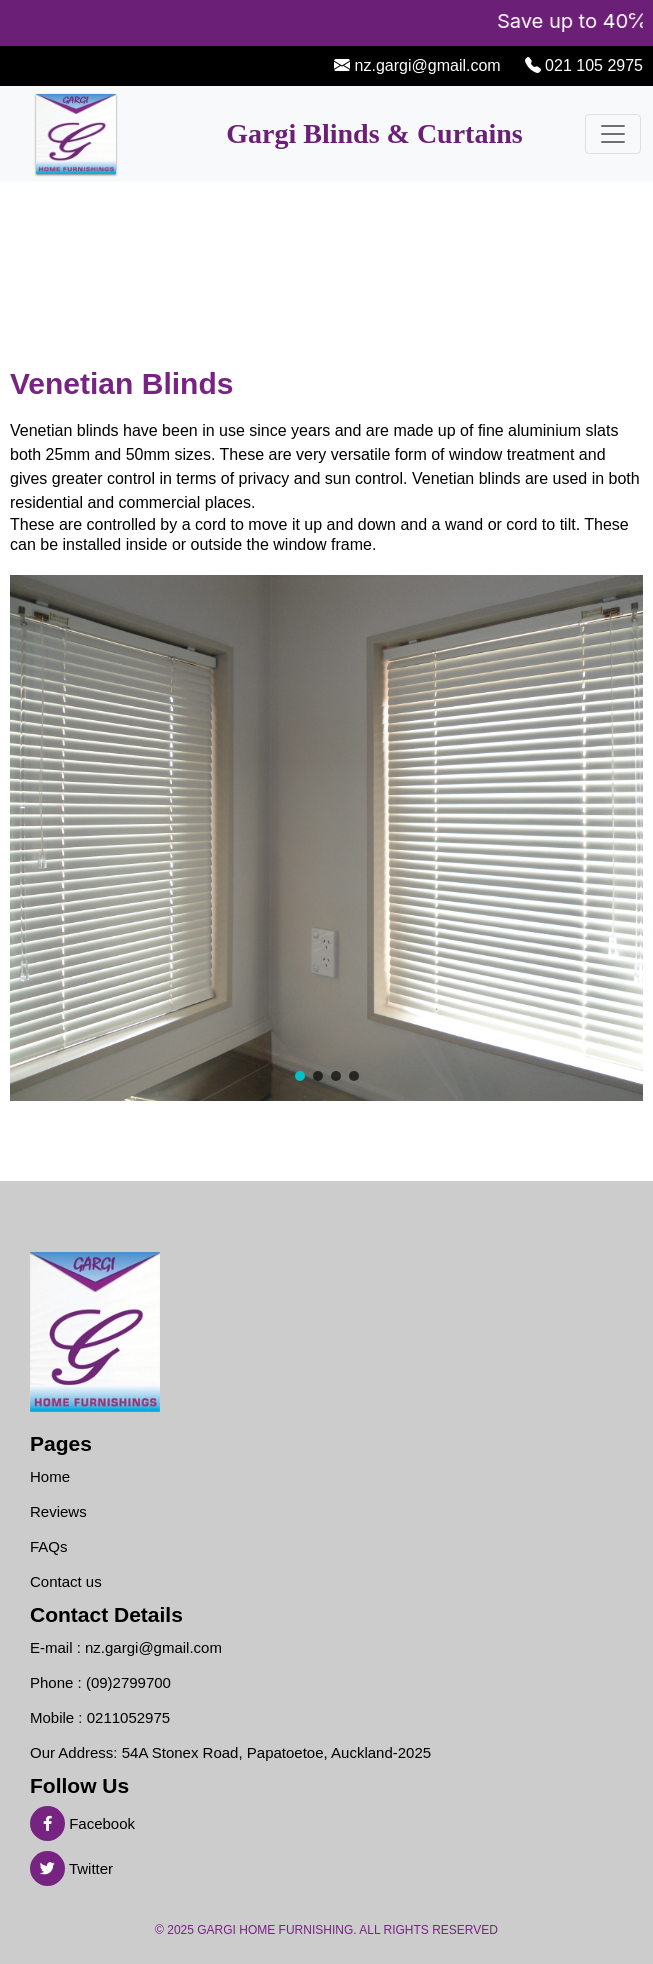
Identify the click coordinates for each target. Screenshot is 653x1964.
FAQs (49, 1546)
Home (50, 1476)
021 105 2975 (592, 65)
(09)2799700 (128, 1682)
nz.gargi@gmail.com (425, 65)
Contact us (66, 1581)
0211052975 (128, 1717)
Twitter (71, 1868)
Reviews (58, 1511)
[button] (300, 1076)
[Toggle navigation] (613, 134)
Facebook (82, 1823)
